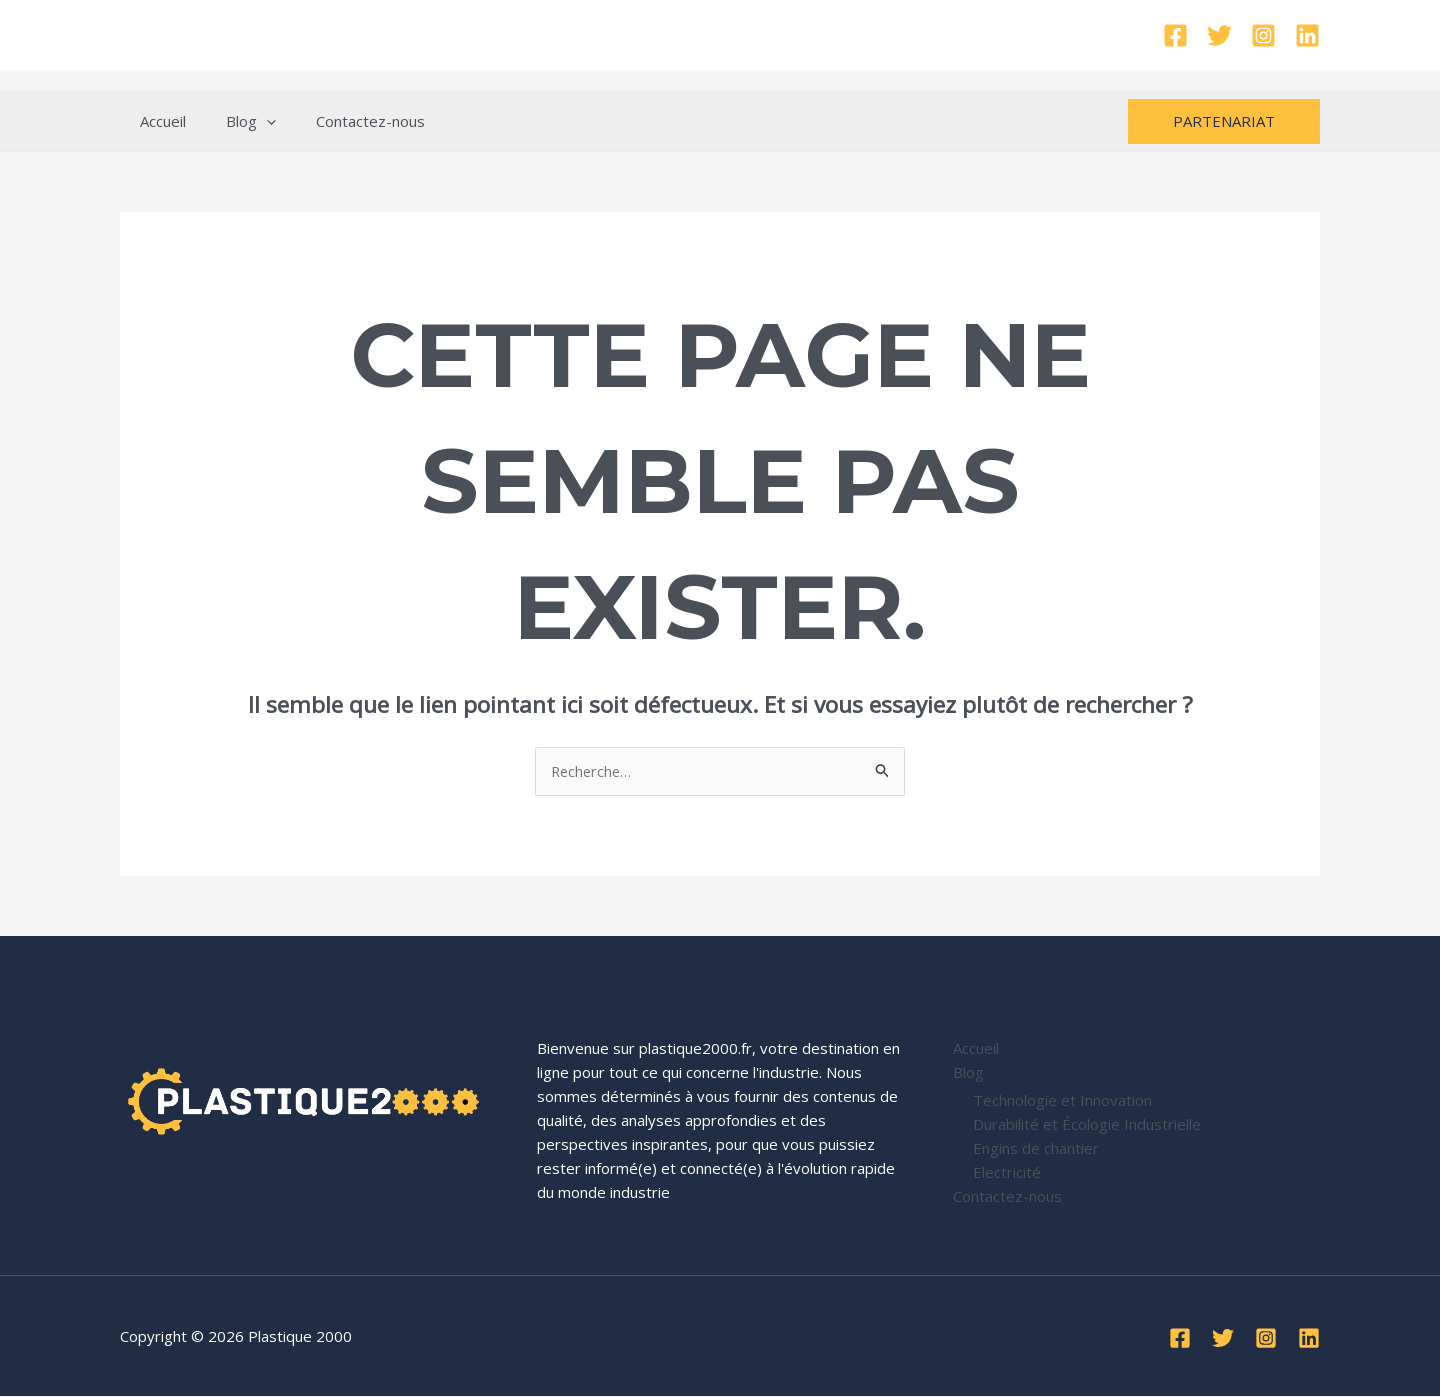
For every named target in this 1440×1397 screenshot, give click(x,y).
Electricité (1007, 1172)
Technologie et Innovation (1062, 1100)
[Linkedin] (1307, 35)
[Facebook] (1175, 35)
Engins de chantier (1036, 1148)
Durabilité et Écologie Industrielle (1087, 1124)
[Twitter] (1219, 35)
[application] (251, 121)
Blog (236, 121)
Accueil (158, 121)
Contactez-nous (345, 121)
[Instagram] (1263, 35)
